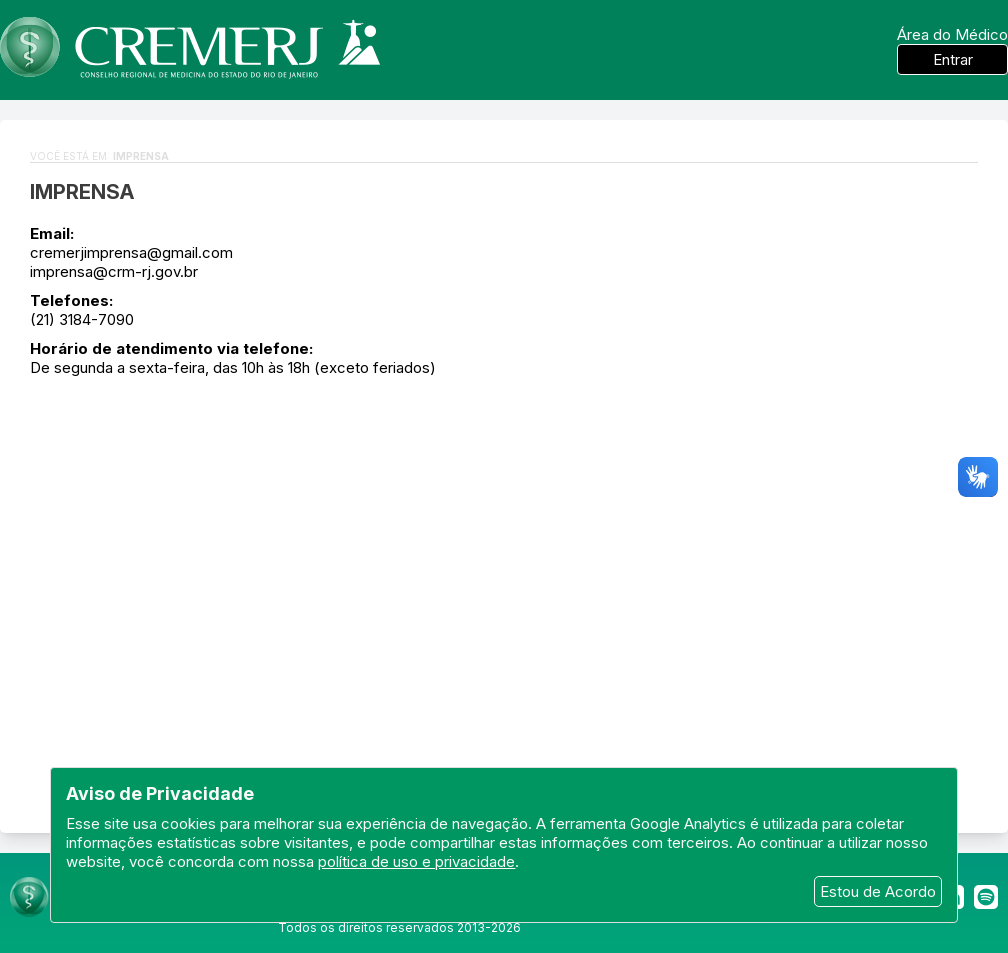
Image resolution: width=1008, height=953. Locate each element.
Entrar (953, 59)
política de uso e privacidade (416, 861)
